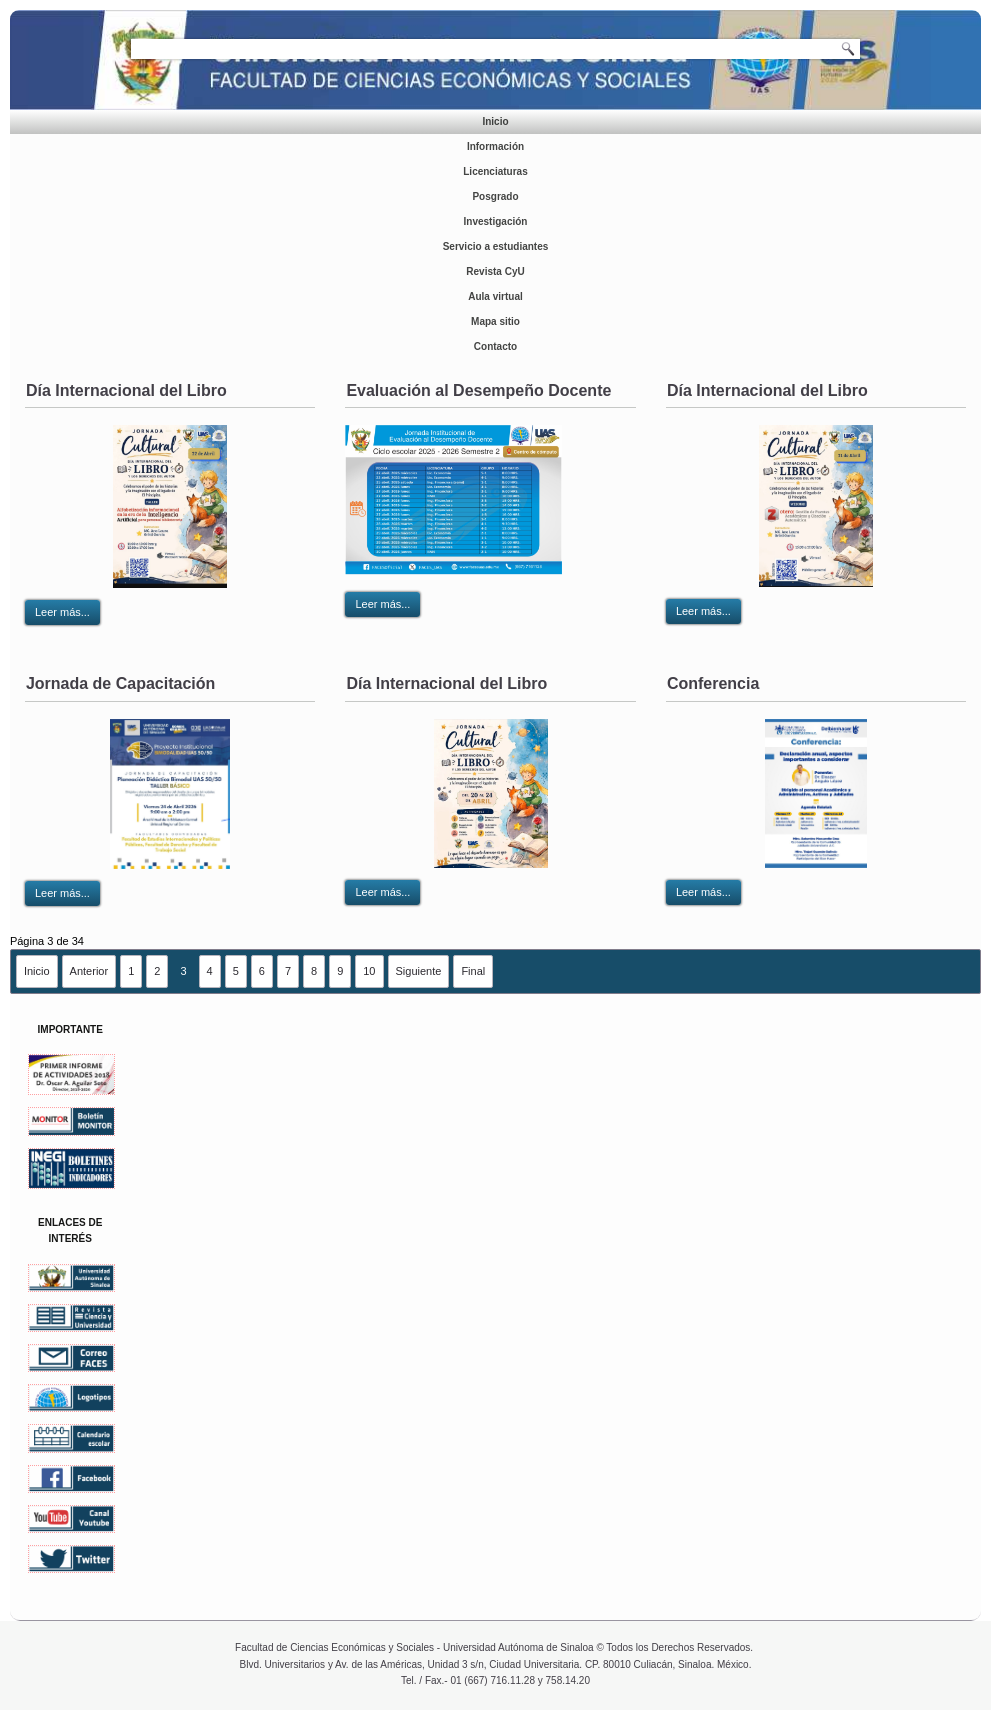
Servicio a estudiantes (496, 246)
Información (495, 146)
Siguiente (419, 971)
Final (473, 971)
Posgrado (495, 196)
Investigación (496, 221)
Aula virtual (495, 296)
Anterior (89, 971)
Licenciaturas (495, 171)
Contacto (495, 346)
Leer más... (62, 612)
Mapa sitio (495, 321)
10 (369, 971)
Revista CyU (495, 271)
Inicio (495, 121)
